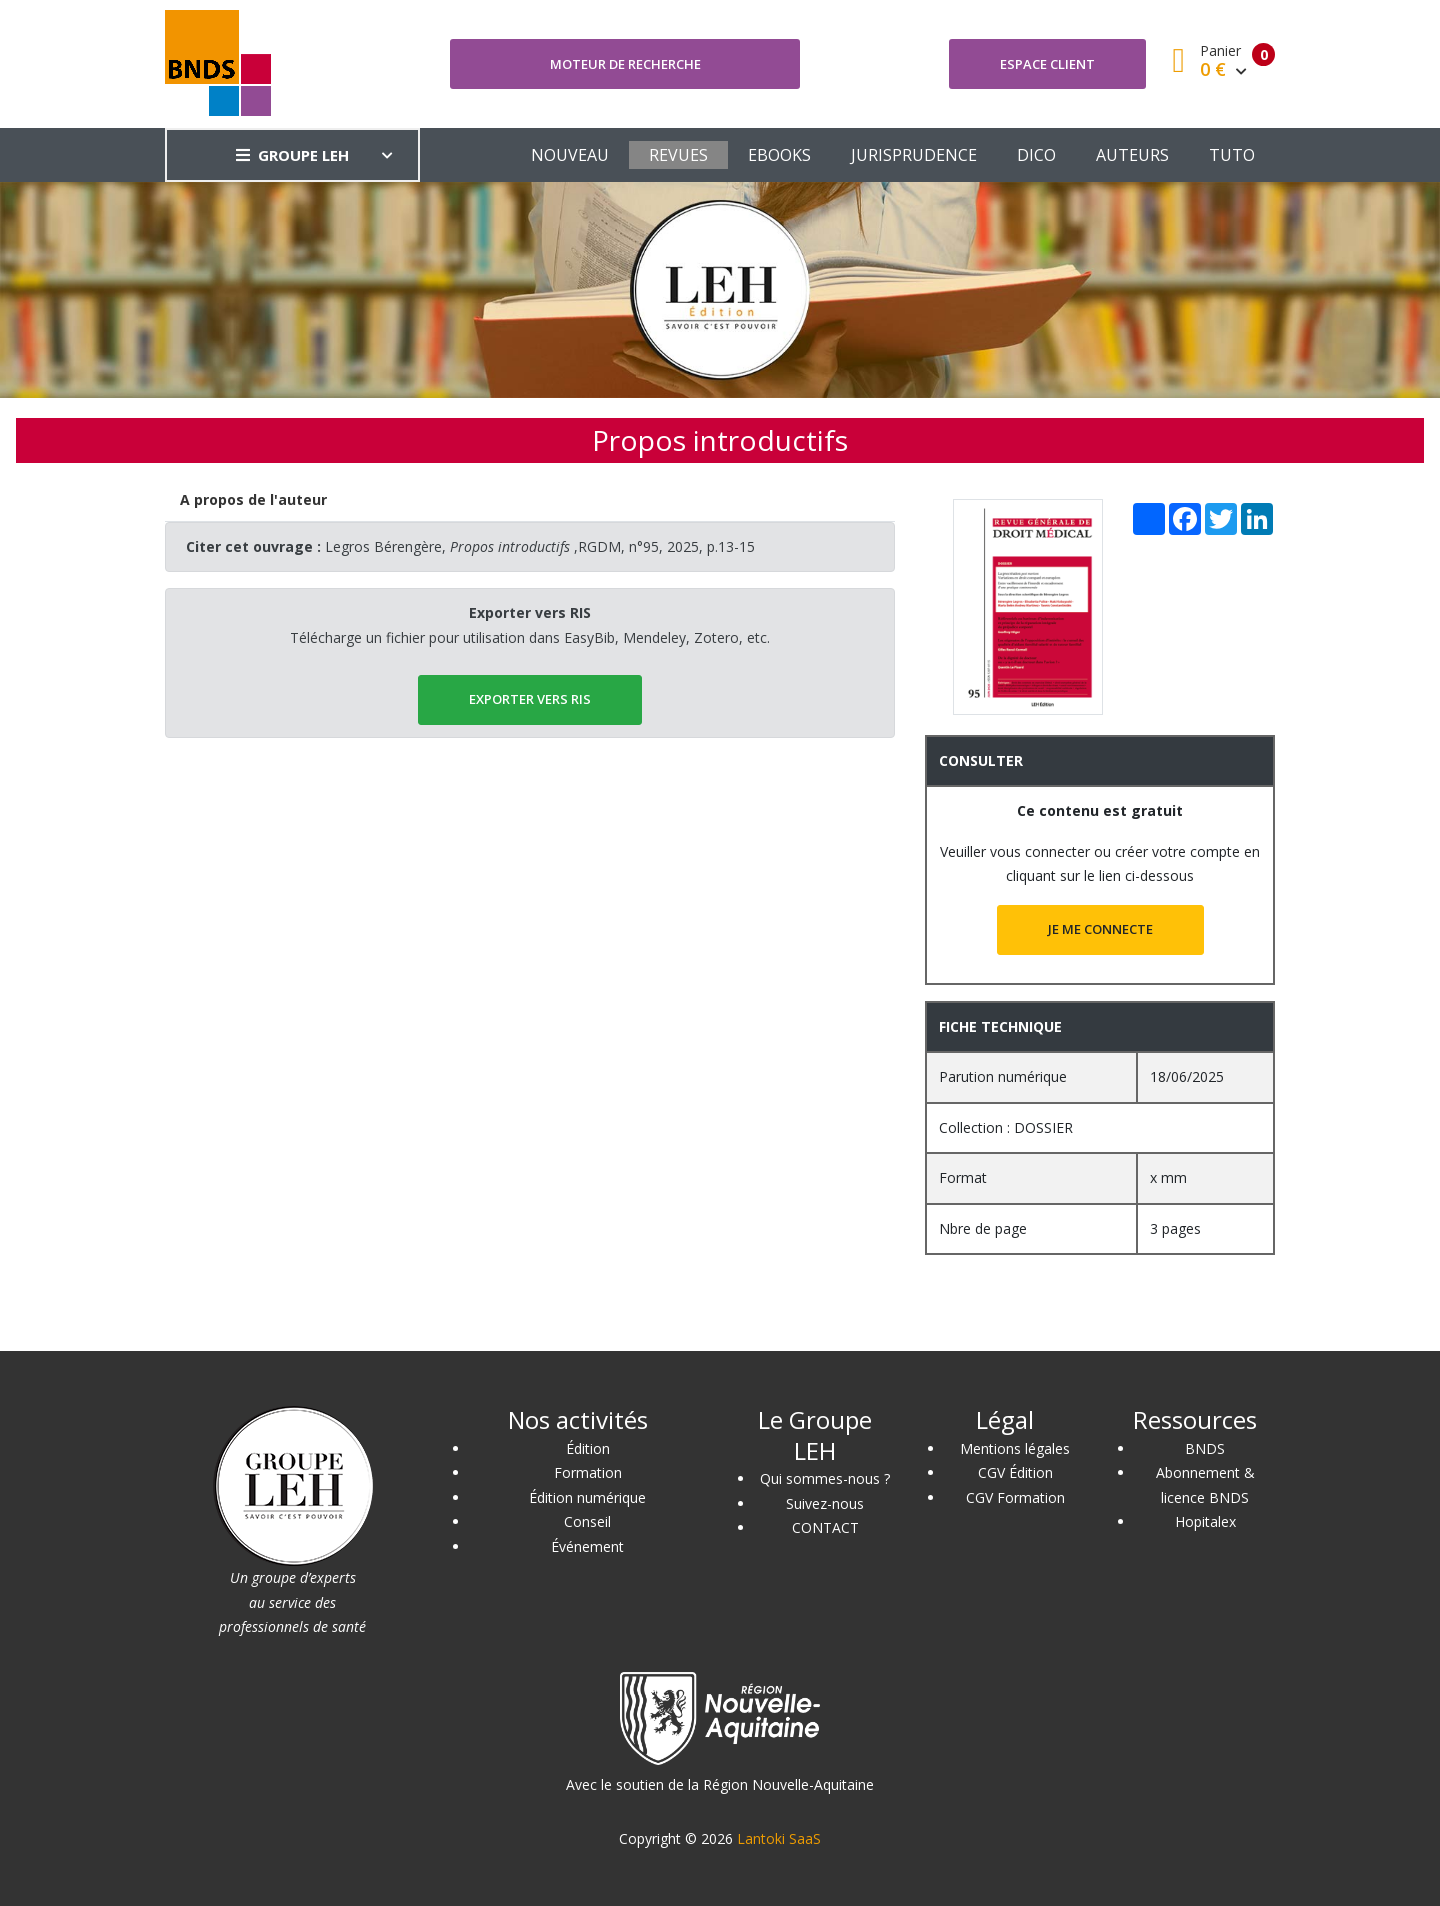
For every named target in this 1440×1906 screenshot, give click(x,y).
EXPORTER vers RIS (530, 699)
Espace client (1047, 64)
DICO (1036, 155)
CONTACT (825, 1527)
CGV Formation (1015, 1497)
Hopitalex (1205, 1521)
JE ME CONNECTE (1100, 929)
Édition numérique (587, 1497)
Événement (587, 1546)
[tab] (254, 500)
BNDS (1205, 1448)
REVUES (678, 155)
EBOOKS (779, 155)
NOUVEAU (570, 155)
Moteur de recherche (625, 64)
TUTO (1232, 155)
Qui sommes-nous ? (825, 1478)
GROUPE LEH (292, 155)
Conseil (587, 1521)
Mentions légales (1015, 1448)
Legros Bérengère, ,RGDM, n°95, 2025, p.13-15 (540, 546)
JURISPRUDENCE (914, 155)
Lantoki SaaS (779, 1838)
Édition (588, 1448)
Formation (588, 1472)
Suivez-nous (825, 1503)
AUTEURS (1132, 155)
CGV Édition (1015, 1472)
